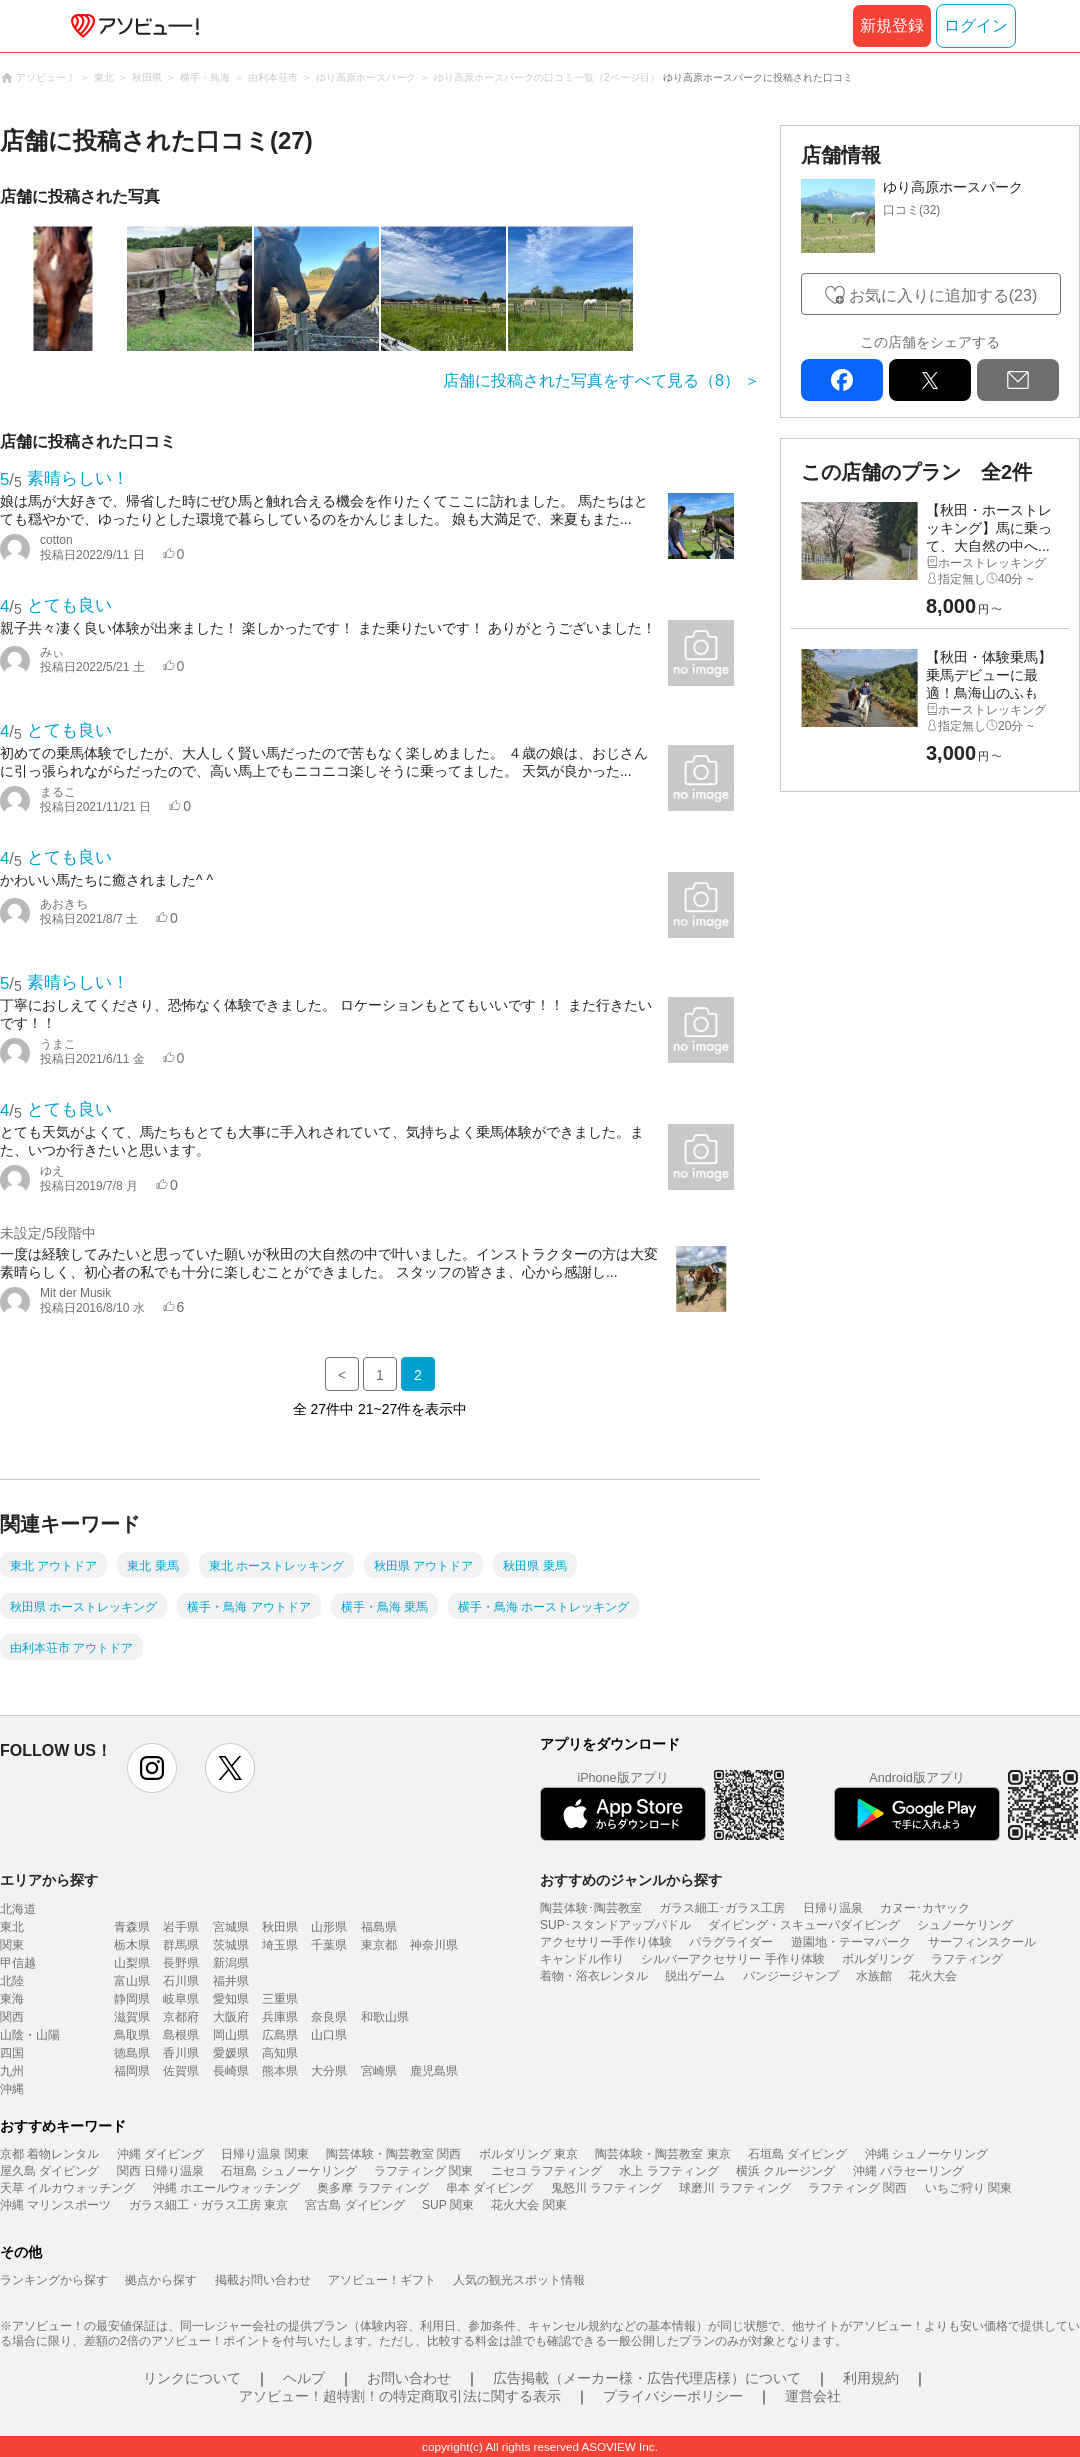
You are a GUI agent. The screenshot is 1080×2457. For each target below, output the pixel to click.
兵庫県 (280, 2017)
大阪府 (231, 2017)
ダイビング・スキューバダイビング (804, 1925)
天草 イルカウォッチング (67, 2188)
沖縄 (12, 2089)
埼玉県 (280, 1945)
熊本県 (280, 2071)
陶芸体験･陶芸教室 (591, 1908)
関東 (12, 1945)
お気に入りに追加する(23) (943, 295)
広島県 (280, 2035)
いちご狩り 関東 (968, 2188)
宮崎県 (379, 2071)
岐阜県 (181, 1999)
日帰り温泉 (833, 1908)
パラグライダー (731, 1942)
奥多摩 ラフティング (372, 2188)
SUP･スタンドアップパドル (615, 1925)
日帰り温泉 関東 (264, 2154)
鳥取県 (132, 2035)
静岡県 (132, 1999)
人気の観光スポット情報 (519, 2280)
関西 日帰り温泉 (160, 2171)
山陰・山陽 (30, 2035)
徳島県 (132, 2053)
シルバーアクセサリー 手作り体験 (732, 1959)
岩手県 (181, 1927)
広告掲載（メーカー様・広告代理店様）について (647, 2378)
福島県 (379, 1927)
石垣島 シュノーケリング (288, 2171)
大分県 (329, 2071)
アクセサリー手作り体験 (606, 1942)
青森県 (132, 1927)
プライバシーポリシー (673, 2396)
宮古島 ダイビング (354, 2205)
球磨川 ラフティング (734, 2188)
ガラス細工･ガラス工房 (722, 1908)
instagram (152, 1768)
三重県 (280, 1999)
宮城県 (231, 1927)
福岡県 (132, 2071)
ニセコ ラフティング (546, 2171)
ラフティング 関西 (857, 2188)
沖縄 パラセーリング (908, 2171)
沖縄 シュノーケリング (926, 2154)
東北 (12, 1927)
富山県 (132, 1981)
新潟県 (231, 1963)
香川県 (181, 2053)
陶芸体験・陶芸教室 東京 (662, 2154)
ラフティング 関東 (423, 2171)
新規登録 (892, 25)
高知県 (280, 2053)
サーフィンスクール (982, 1942)
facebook (842, 380)
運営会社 (813, 2396)
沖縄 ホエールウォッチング (226, 2188)
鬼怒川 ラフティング (606, 2188)
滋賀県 (132, 2017)
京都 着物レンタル (49, 2154)
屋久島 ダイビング (49, 2171)
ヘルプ (304, 2378)
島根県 (181, 2035)
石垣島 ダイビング (797, 2154)
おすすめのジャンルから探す (631, 1880)
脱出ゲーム (695, 1976)
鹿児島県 (434, 2071)
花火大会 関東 (528, 2205)
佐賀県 (181, 2071)
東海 (12, 1999)
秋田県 (280, 1927)
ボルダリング (878, 1959)
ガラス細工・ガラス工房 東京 (208, 2205)
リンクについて (192, 2378)
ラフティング (967, 1959)
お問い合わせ (409, 2378)
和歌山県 (385, 2017)
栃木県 (132, 1945)
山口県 (329, 2035)
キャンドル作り (582, 1959)
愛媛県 (231, 2053)
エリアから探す (49, 1880)
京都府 (181, 2017)
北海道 (18, 1909)
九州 (12, 2071)
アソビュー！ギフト (382, 2280)
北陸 (12, 1981)
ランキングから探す (54, 2280)
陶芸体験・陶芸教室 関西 (393, 2154)
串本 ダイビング (489, 2188)
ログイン (976, 25)
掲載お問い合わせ (263, 2280)
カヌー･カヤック (925, 1908)
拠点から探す (161, 2280)
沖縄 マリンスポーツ (55, 2205)
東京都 (379, 1945)
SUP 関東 (448, 2205)
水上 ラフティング (668, 2171)
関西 (12, 2017)
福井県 (231, 1981)
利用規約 (871, 2378)
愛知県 (231, 1999)
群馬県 (181, 1945)
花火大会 (933, 1976)
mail (1018, 380)
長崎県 (231, 2071)
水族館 (874, 1976)
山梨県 (132, 1963)
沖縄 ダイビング (160, 2154)
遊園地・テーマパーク (851, 1942)
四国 (12, 2053)
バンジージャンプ (791, 1976)
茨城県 (231, 1945)
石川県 (181, 1981)
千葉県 (329, 1945)
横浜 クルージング (785, 2171)
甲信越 (18, 1963)
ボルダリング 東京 (528, 2154)
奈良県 (329, 2017)
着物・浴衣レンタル (594, 1976)
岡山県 (231, 2035)
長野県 (181, 1963)
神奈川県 (434, 1945)
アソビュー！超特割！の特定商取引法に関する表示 (400, 2396)
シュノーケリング (965, 1925)
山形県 (329, 1927)
